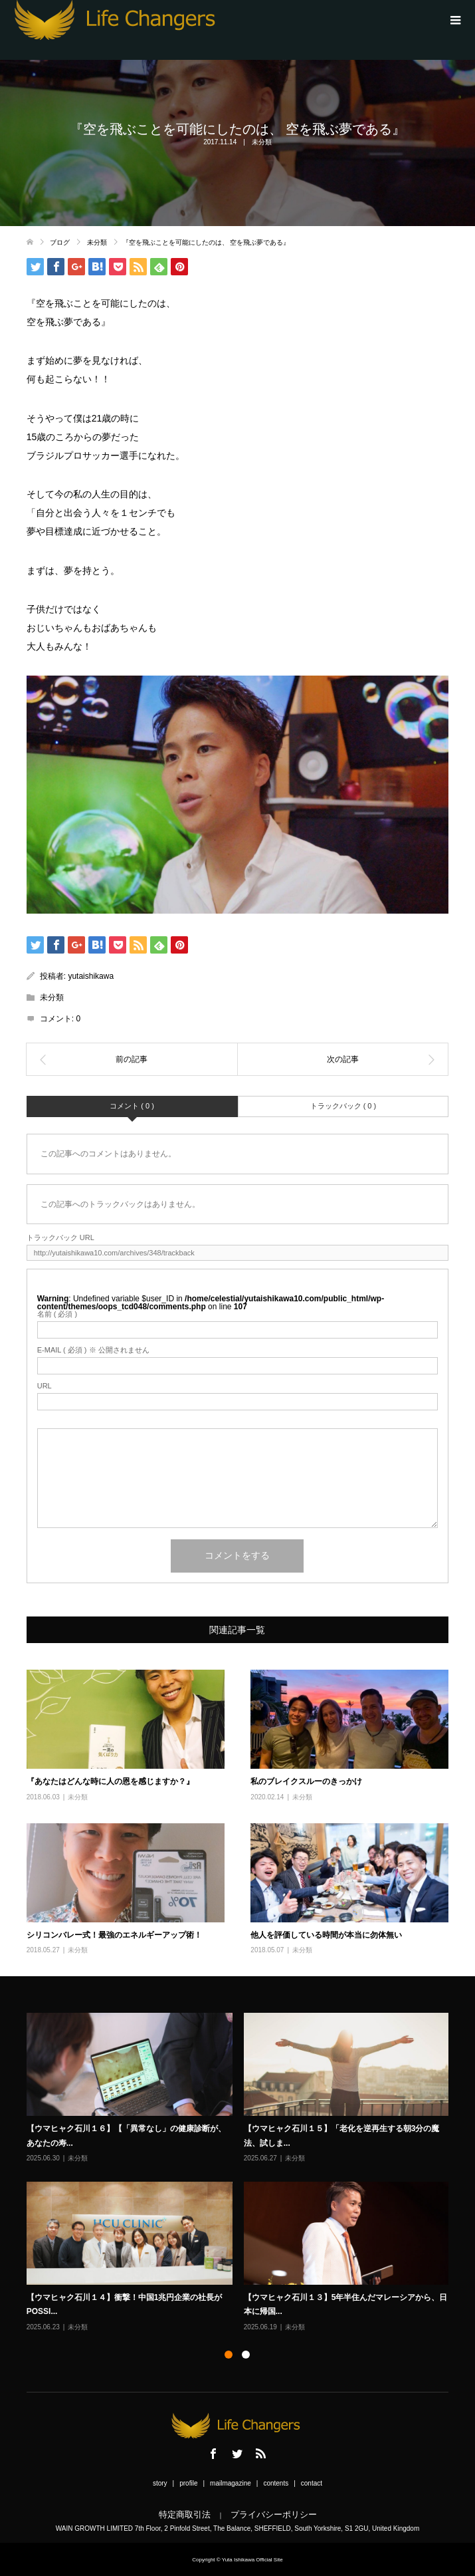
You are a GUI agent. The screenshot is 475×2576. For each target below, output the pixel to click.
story (160, 2483)
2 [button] (246, 2355)
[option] (243, 2173)
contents (275, 2483)
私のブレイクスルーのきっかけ (306, 1781)
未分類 (262, 142)
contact (311, 2483)
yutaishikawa (91, 976)
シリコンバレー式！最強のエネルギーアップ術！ (114, 1935)
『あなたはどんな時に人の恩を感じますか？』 (110, 1781)
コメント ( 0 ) (132, 1106)
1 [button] (229, 2355)
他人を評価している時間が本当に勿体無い (326, 1935)
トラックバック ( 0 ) (343, 1106)
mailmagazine (230, 2483)
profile (188, 2483)
